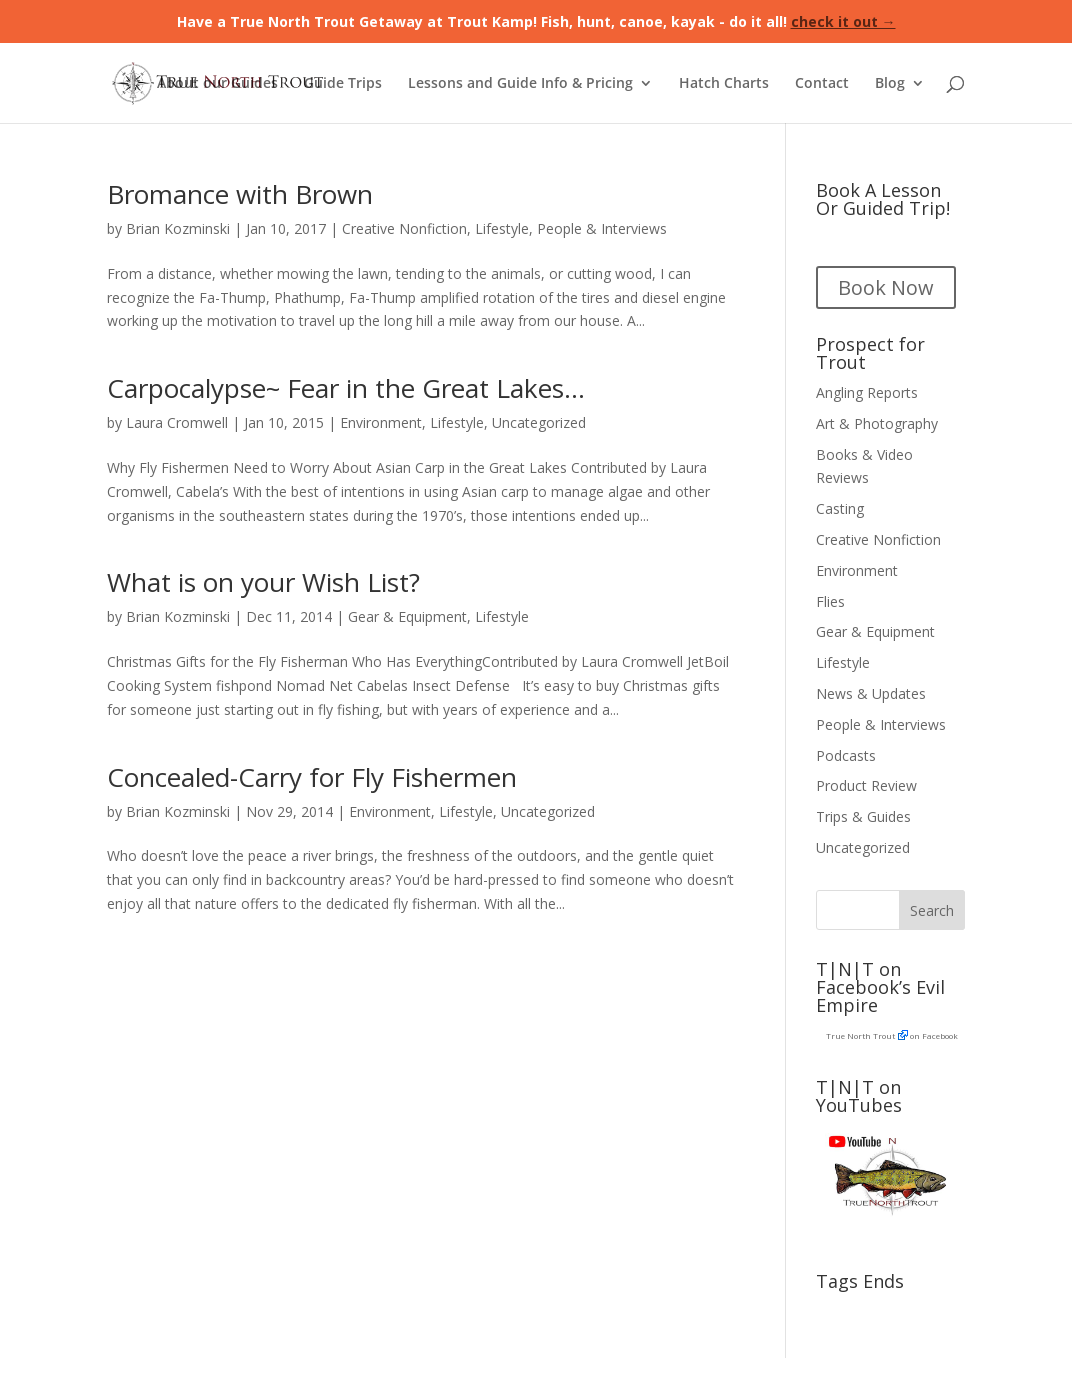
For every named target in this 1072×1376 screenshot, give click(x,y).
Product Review (866, 785)
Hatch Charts (724, 84)
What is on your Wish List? (263, 582)
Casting (840, 508)
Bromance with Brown (240, 194)
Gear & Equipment (407, 616)
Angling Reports (867, 392)
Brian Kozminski (178, 228)
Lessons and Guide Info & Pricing (520, 84)
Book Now (886, 287)
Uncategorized (539, 422)
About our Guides (217, 84)
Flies (830, 601)
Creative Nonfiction (404, 228)
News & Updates (871, 693)
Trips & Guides (863, 816)
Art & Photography (877, 423)
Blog (890, 84)
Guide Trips (343, 84)
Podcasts (846, 755)
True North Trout (860, 1035)
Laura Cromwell (177, 422)
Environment (381, 422)
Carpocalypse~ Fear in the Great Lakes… (346, 388)
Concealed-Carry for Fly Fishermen (312, 777)
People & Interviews (602, 228)
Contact (822, 84)
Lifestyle (502, 228)
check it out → (843, 21)
